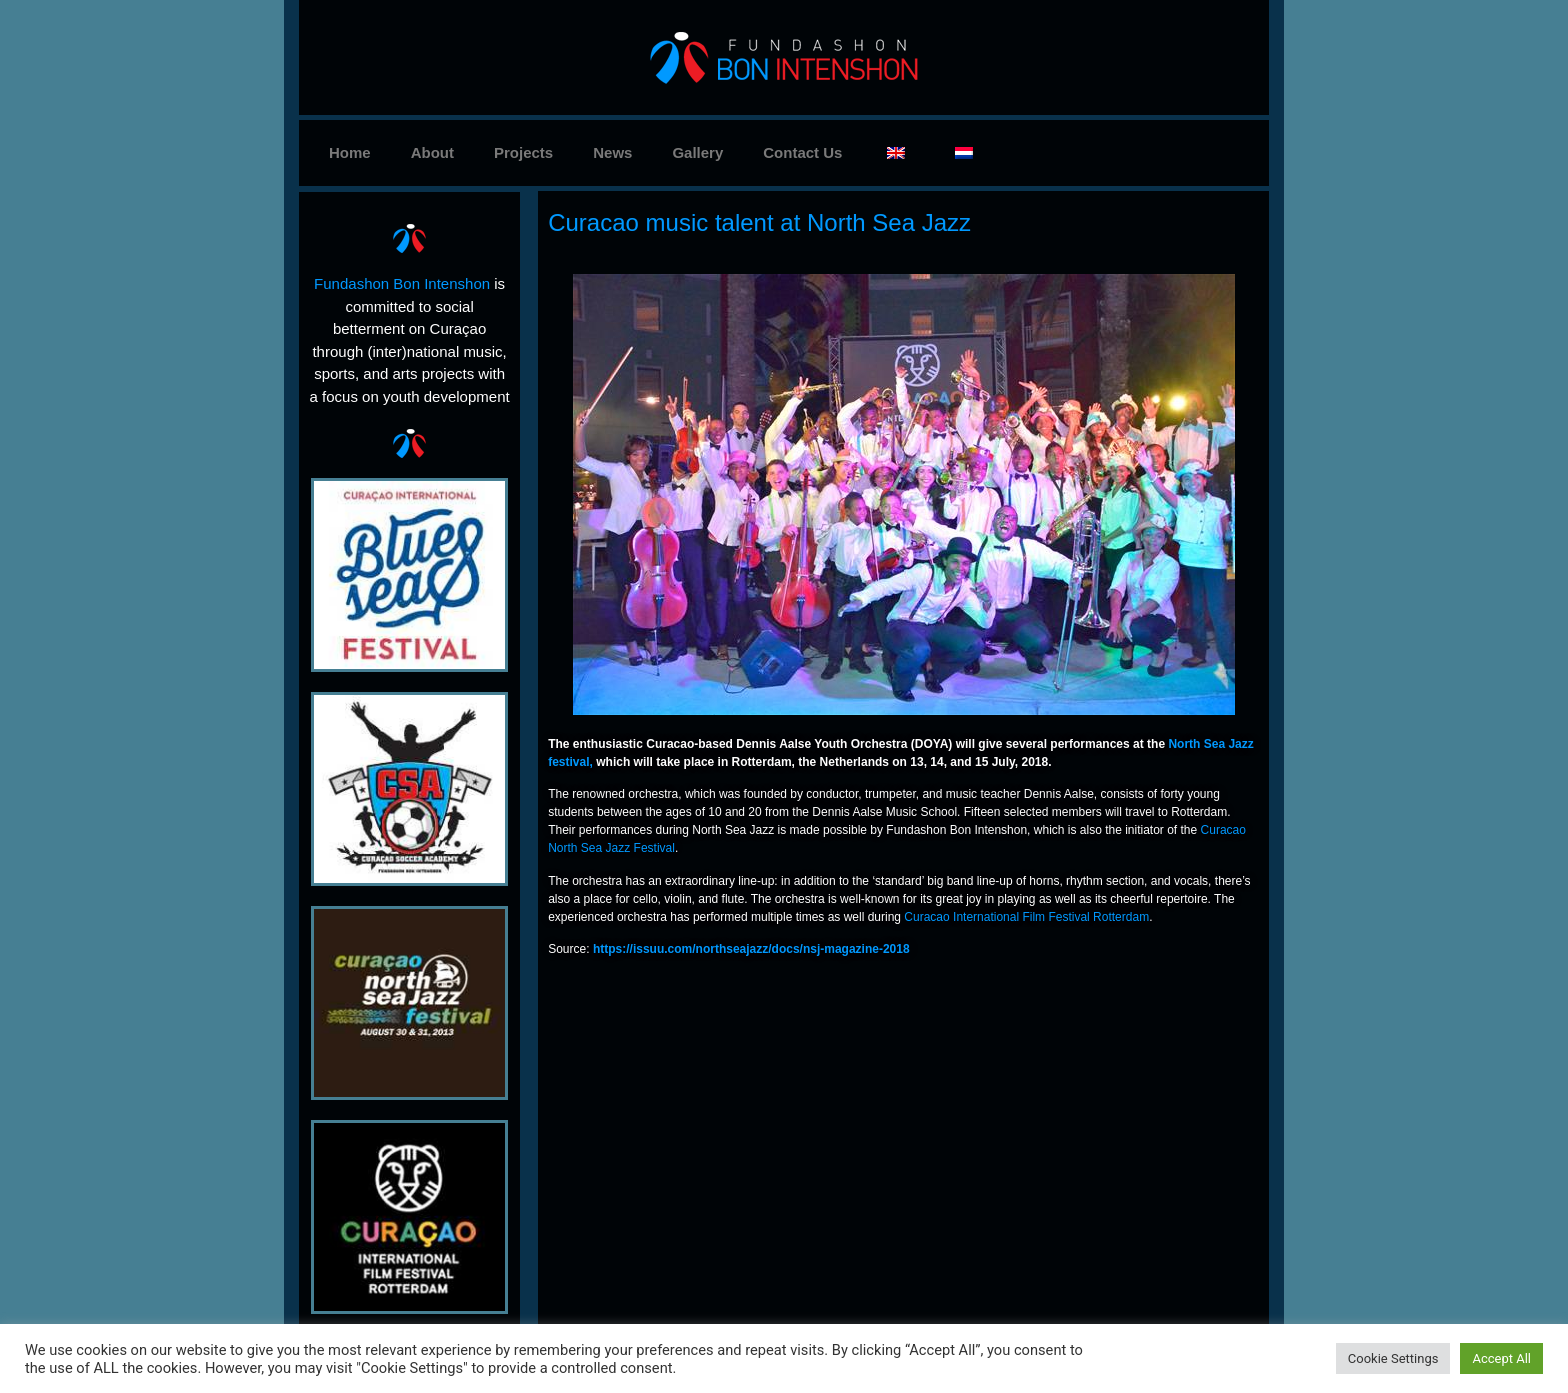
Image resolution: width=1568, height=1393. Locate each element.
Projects (523, 152)
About (432, 152)
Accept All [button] (1501, 1358)
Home (350, 152)
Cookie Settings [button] (1393, 1358)
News (612, 152)
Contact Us (802, 152)
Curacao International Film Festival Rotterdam (1027, 917)
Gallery (697, 152)
